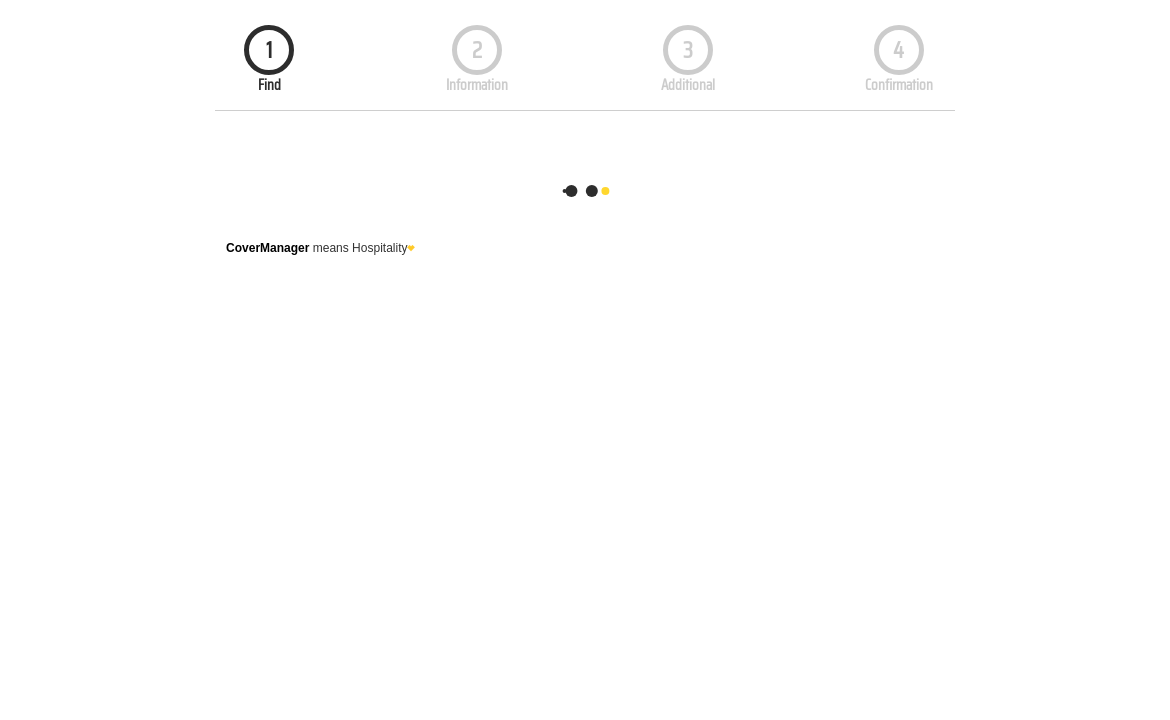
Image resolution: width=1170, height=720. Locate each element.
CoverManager (267, 248)
